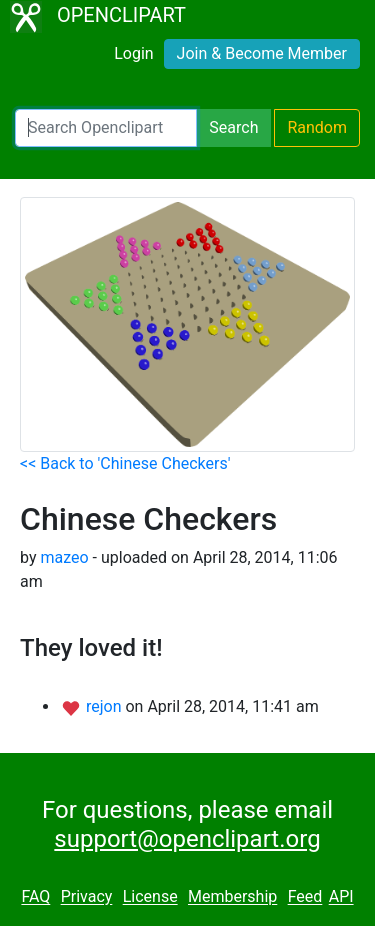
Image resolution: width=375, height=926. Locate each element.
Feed (305, 897)
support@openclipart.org (187, 839)
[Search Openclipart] (106, 128)
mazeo (64, 557)
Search (233, 127)
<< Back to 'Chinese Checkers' (125, 463)
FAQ (35, 897)
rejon (106, 706)
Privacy (87, 897)
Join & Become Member (262, 53)
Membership (232, 897)
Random (317, 127)
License (150, 897)
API (341, 897)
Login (133, 53)
